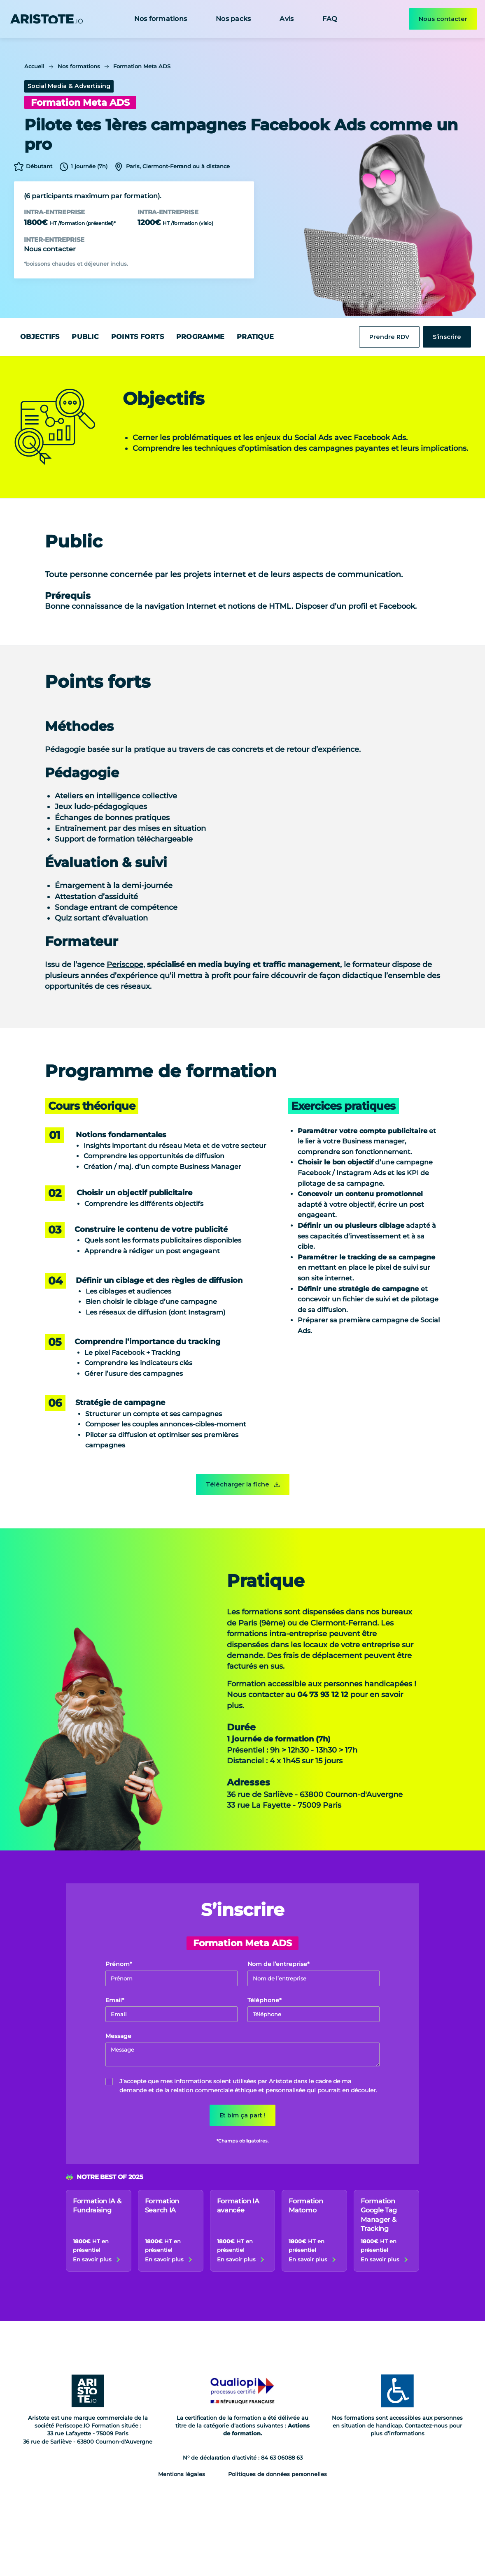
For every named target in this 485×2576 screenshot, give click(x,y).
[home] (46, 19)
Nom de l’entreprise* (278, 1964)
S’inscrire (447, 337)
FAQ (329, 19)
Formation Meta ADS (141, 66)
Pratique (255, 337)
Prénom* (118, 1964)
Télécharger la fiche (237, 1484)
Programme (200, 337)
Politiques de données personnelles (277, 2474)
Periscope (125, 964)
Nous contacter (443, 19)
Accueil (34, 66)
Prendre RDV (389, 337)
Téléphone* (264, 2000)
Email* (114, 2000)
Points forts (137, 337)
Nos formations (160, 19)
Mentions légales (181, 2474)
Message (118, 2036)
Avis (287, 19)
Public (85, 337)
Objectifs (39, 337)
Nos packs (233, 19)
